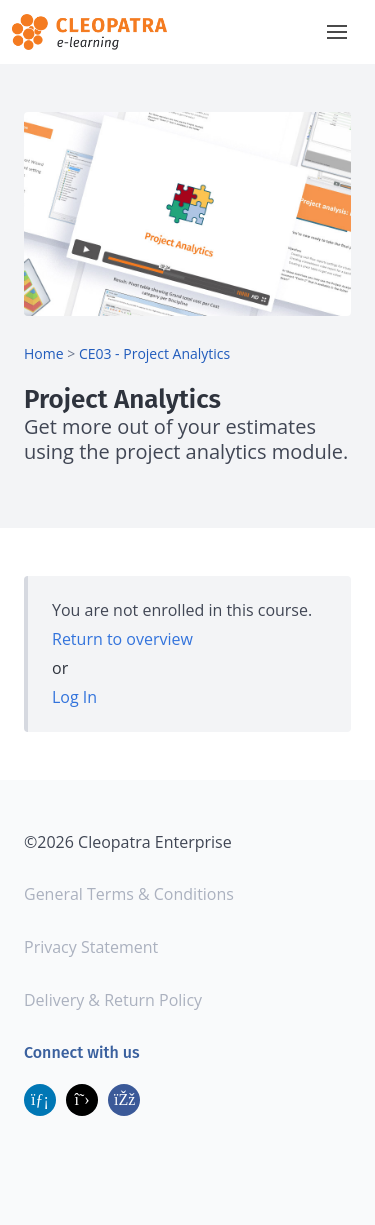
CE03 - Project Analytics (154, 353)
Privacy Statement (91, 947)
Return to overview (122, 639)
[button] (337, 32)
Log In (74, 697)
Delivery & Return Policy (113, 1000)
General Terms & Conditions (129, 894)
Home (44, 353)
